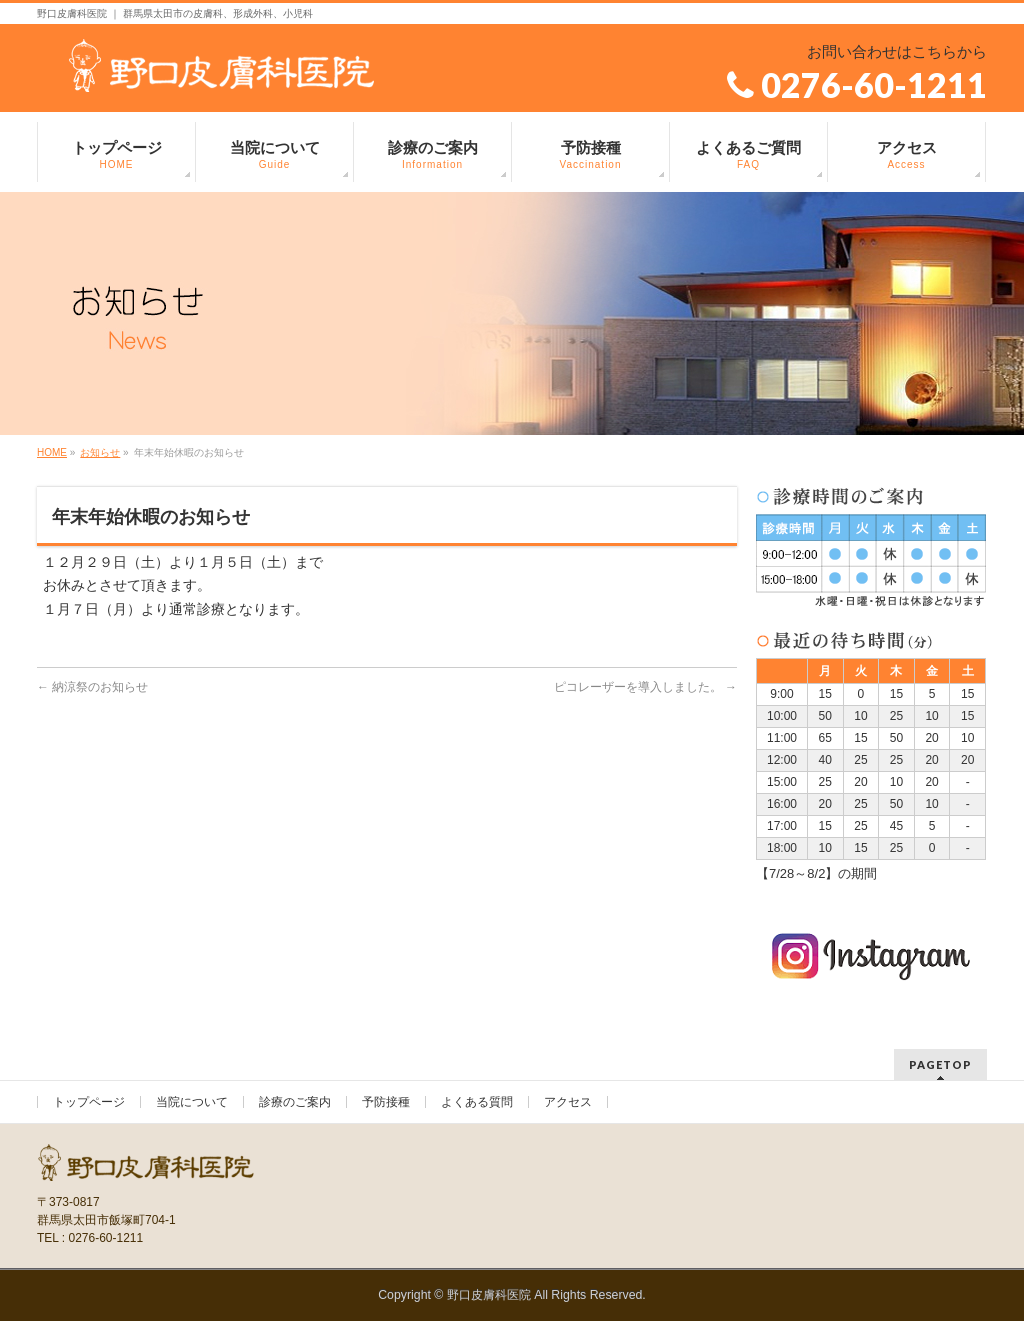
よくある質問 (477, 1102)
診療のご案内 (295, 1102)
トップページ (89, 1102)
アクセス (568, 1102)
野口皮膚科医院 (489, 1295)
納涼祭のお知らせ (92, 687)
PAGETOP (940, 1064)
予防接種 (386, 1102)
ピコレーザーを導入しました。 (645, 687)
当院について (192, 1102)
